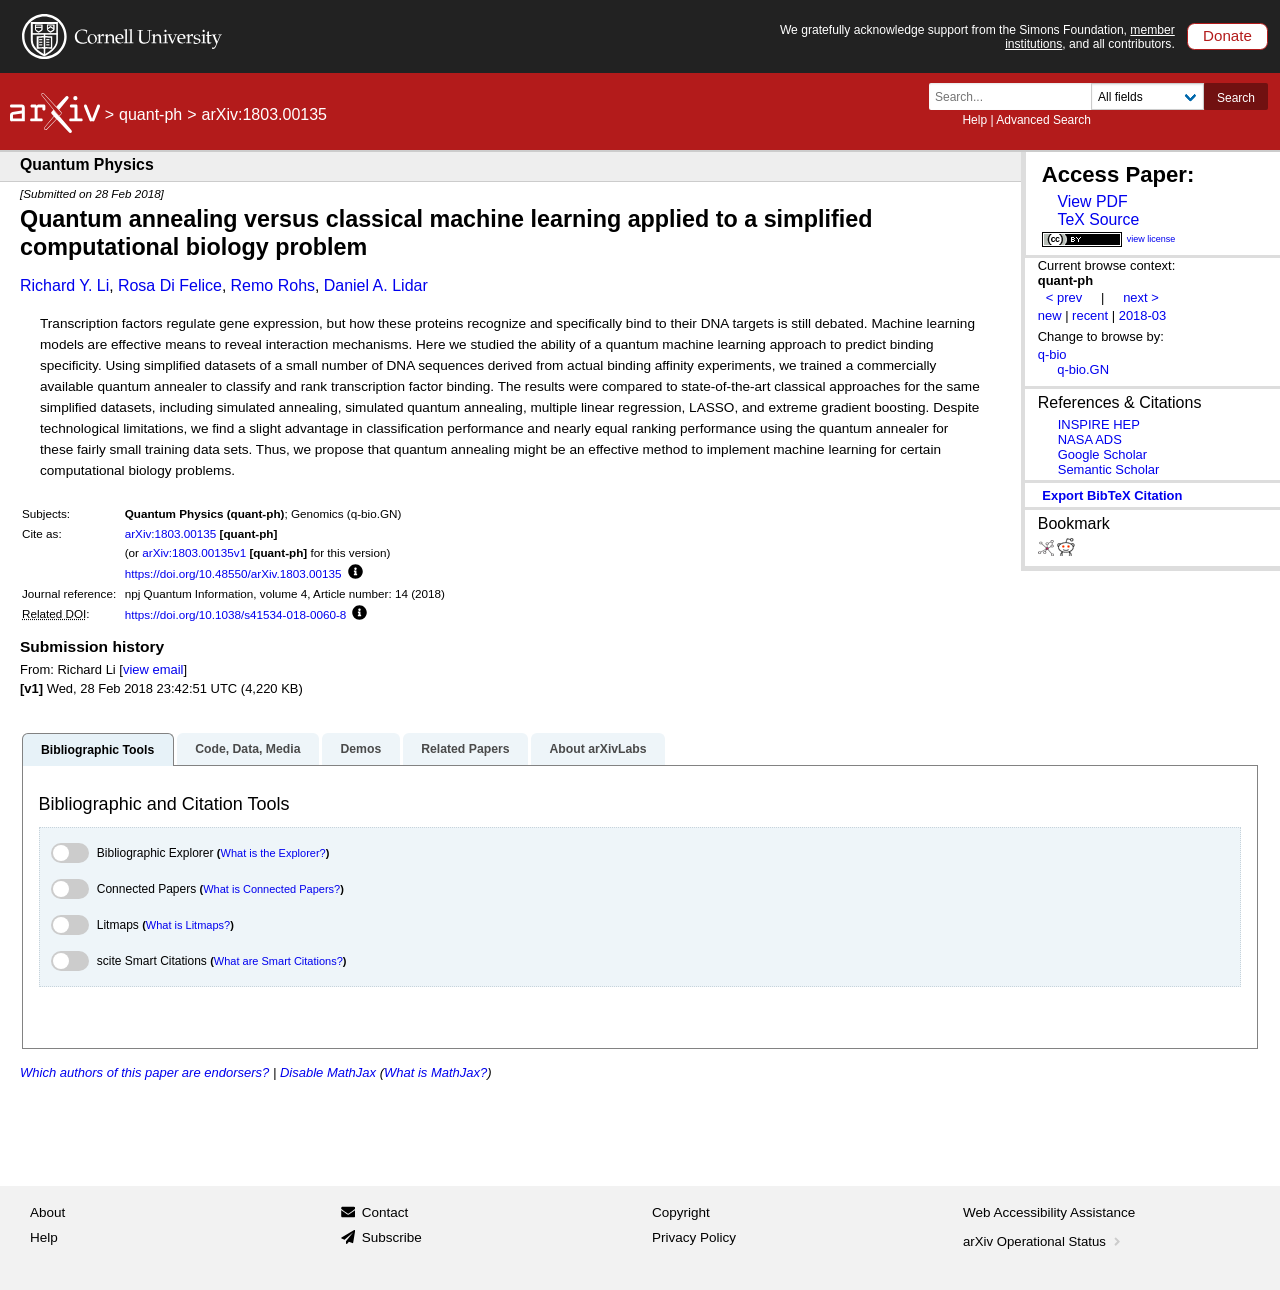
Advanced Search (1043, 120)
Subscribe (392, 1237)
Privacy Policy (694, 1237)
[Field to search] (1147, 96)
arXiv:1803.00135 (171, 533)
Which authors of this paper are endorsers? (144, 1072)
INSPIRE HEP (1099, 424)
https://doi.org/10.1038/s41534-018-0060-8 (236, 614)
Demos (360, 749)
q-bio (1052, 354)
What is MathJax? (435, 1072)
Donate (1227, 35)
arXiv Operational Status (1043, 1241)
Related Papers (465, 749)
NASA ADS (1090, 439)
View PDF (1092, 201)
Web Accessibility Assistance (1049, 1212)
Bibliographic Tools (97, 750)
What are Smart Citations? (278, 961)
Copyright (681, 1212)
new (1050, 315)
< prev (1064, 297)
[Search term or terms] (1016, 96)
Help (974, 120)
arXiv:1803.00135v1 (194, 552)
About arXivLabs (597, 749)
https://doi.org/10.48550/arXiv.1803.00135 (233, 573)
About (47, 1212)
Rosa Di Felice (170, 285)
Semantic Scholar (1109, 469)
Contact (385, 1212)
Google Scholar (1102, 454)
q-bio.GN (1083, 369)
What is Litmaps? (188, 925)
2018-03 (1143, 315)
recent (1090, 315)
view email (153, 669)
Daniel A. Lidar (376, 285)
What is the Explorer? (273, 853)
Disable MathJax (328, 1072)
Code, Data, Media (247, 749)
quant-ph (150, 114)
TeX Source (1098, 219)
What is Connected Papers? (271, 889)
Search (1236, 98)
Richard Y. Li (64, 285)
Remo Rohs (273, 285)
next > (1141, 297)
